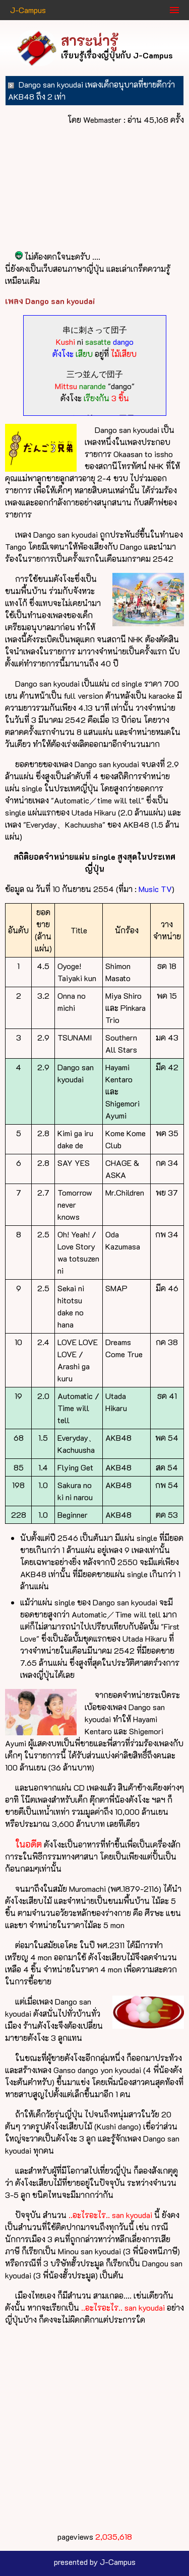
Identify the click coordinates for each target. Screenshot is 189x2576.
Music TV (155, 889)
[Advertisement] (94, 2428)
